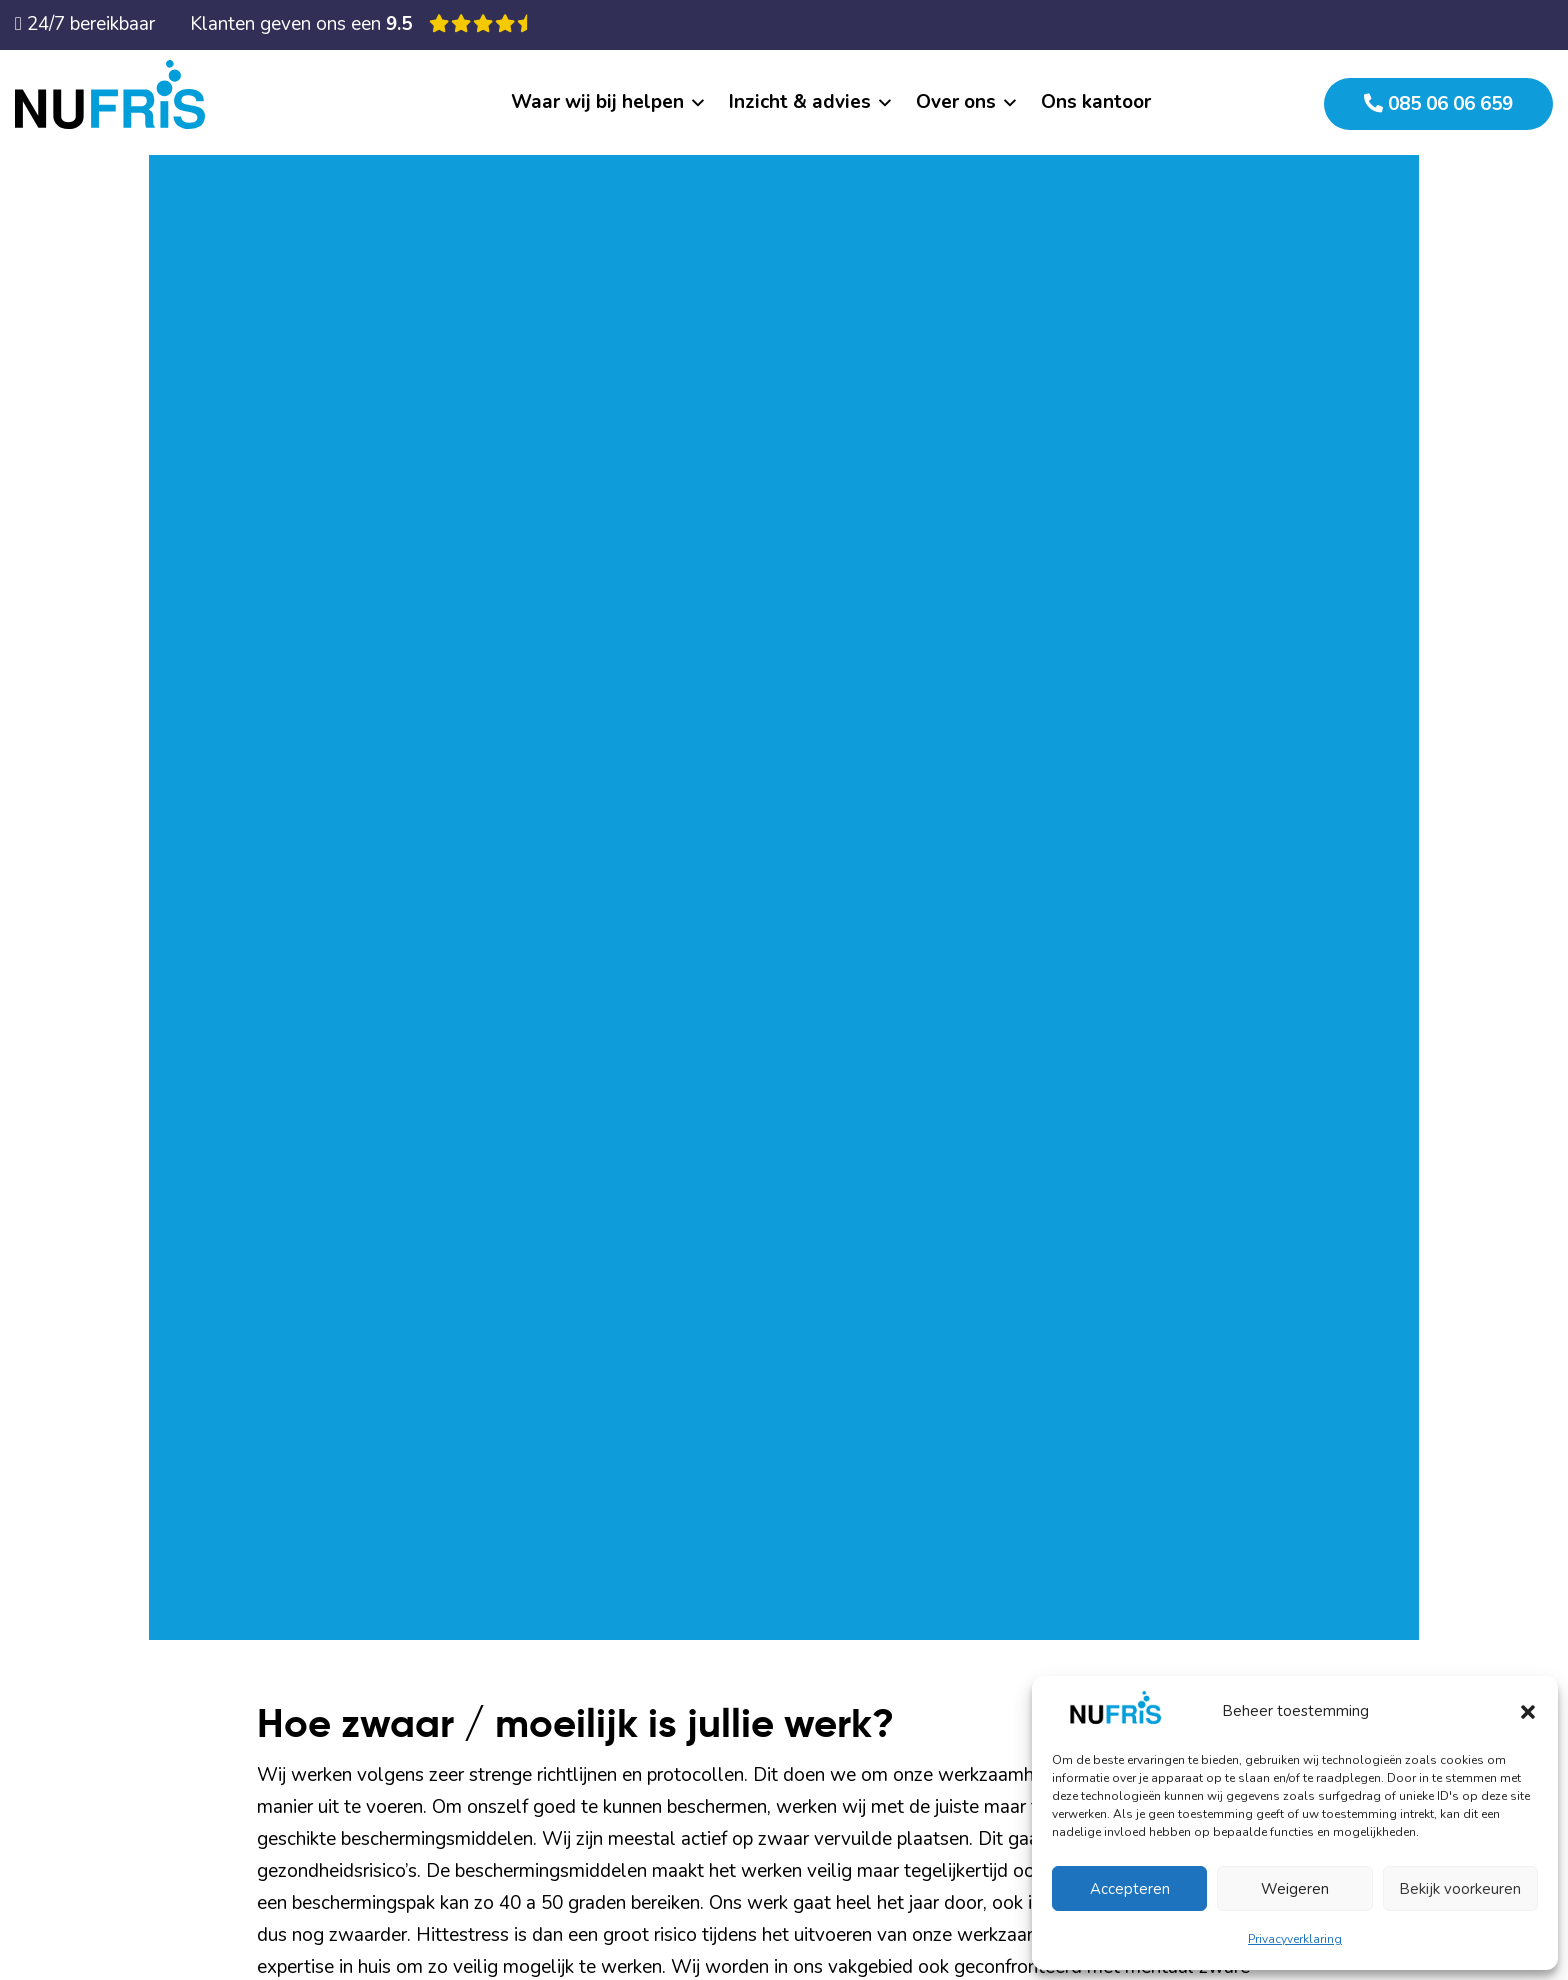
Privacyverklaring (1295, 1939)
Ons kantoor (1096, 102)
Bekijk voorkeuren (1460, 1889)
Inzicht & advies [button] (800, 102)
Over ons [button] (956, 102)
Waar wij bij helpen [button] (597, 102)
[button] (1528, 1711)
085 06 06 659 (1438, 104)
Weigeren (1295, 1889)
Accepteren (1130, 1889)
